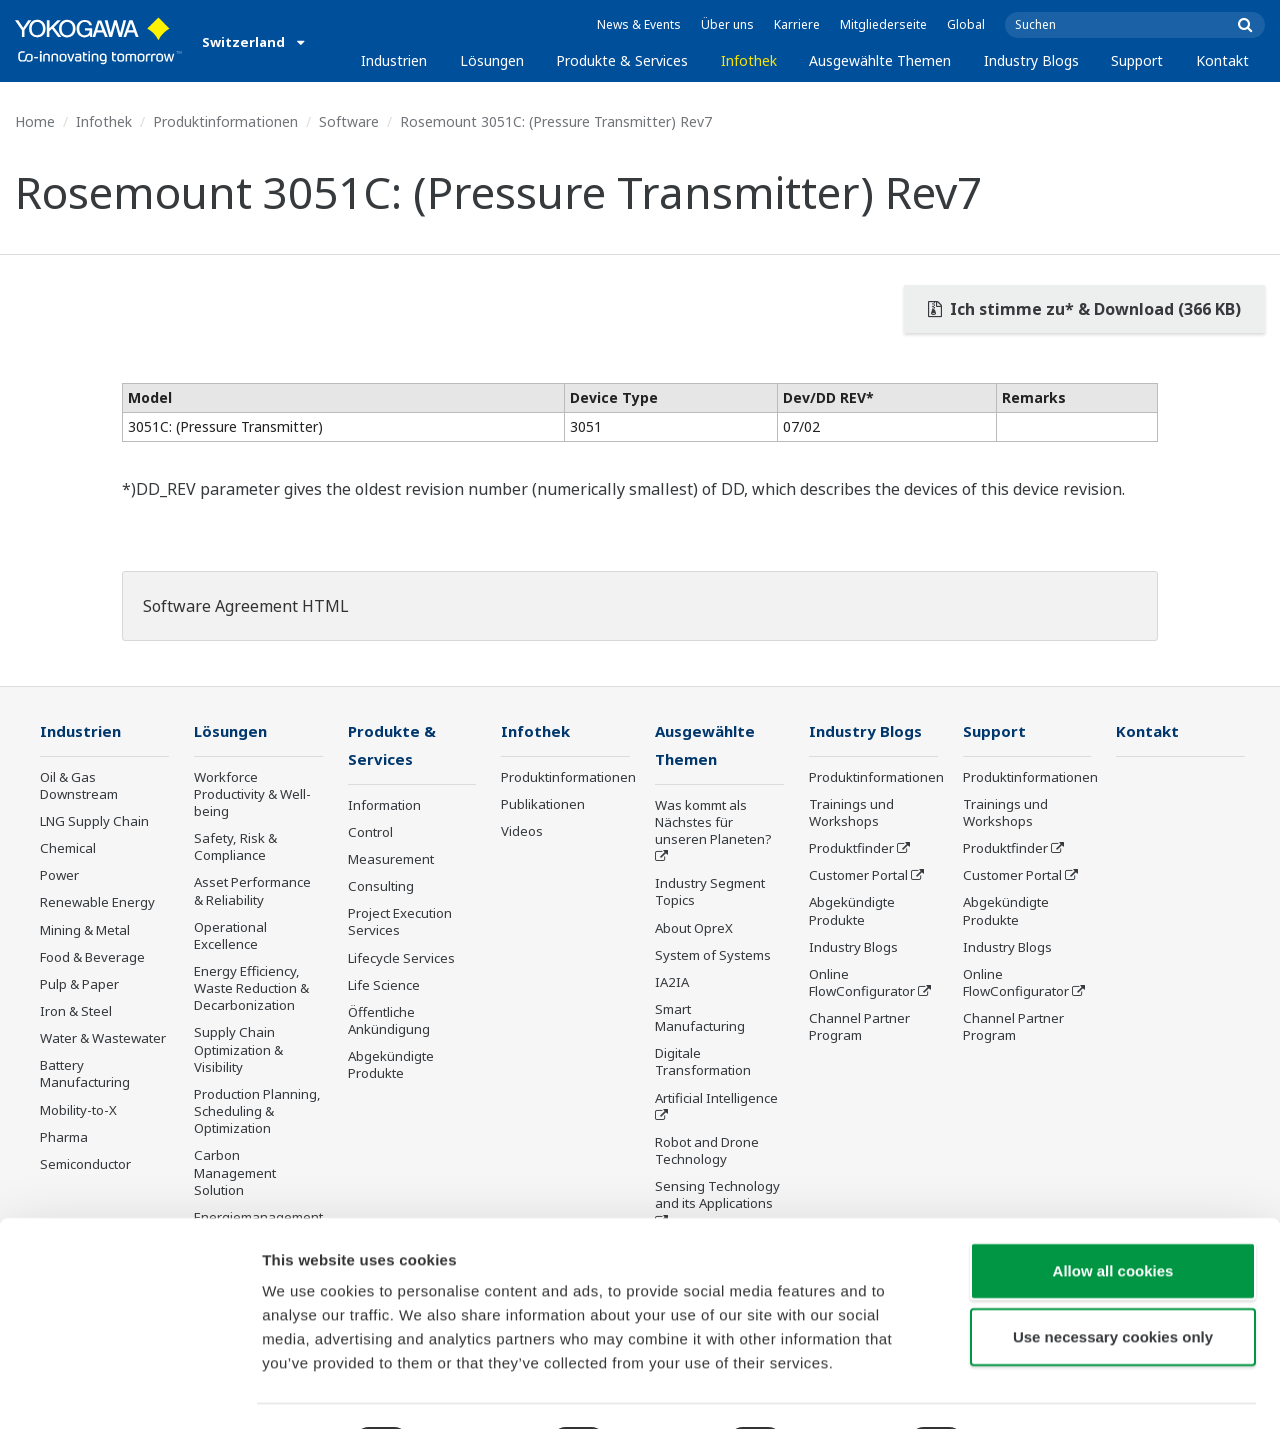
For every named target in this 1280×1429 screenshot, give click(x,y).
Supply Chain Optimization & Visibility (238, 1050)
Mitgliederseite (883, 24)
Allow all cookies (1113, 1216)
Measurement (391, 861)
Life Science (384, 987)
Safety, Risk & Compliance (235, 847)
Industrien (394, 60)
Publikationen (543, 805)
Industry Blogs (1031, 60)
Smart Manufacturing (700, 1019)
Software (349, 121)
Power (59, 876)
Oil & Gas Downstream (79, 786)
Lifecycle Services (401, 959)
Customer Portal (858, 876)
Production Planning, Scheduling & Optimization (257, 1112)
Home (35, 121)
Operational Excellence (230, 936)
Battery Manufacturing (85, 1074)
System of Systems (713, 957)
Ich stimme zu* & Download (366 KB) (1084, 309)
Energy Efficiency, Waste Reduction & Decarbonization (251, 989)
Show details (1049, 1389)
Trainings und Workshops (851, 813)
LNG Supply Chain (94, 822)
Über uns (727, 24)
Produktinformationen (225, 121)
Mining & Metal (85, 930)
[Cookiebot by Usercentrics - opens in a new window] (129, 1390)
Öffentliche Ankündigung (389, 1022)
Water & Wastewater (103, 1039)
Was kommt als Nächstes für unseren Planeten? (713, 824)
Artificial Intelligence (716, 1100)
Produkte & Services (622, 60)
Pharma (64, 1138)
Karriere (797, 24)
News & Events (639, 24)
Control (370, 834)
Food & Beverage (92, 958)
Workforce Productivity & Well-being (252, 795)
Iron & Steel (76, 1012)
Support (1137, 60)
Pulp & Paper (79, 985)
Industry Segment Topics (710, 893)
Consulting (381, 888)
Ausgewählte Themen (880, 60)
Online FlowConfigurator (862, 983)
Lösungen (492, 60)
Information (384, 807)
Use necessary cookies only (1113, 1282)
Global (966, 24)
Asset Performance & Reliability (252, 891)
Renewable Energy (97, 903)
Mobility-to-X (78, 1111)
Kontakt (1222, 60)
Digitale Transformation (703, 1063)
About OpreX (694, 929)
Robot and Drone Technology (707, 1152)
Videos (522, 832)
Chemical (68, 849)
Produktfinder (851, 849)
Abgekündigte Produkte (391, 1066)
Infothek (749, 60)
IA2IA (672, 984)
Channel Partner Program (859, 1027)
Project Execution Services (400, 923)
